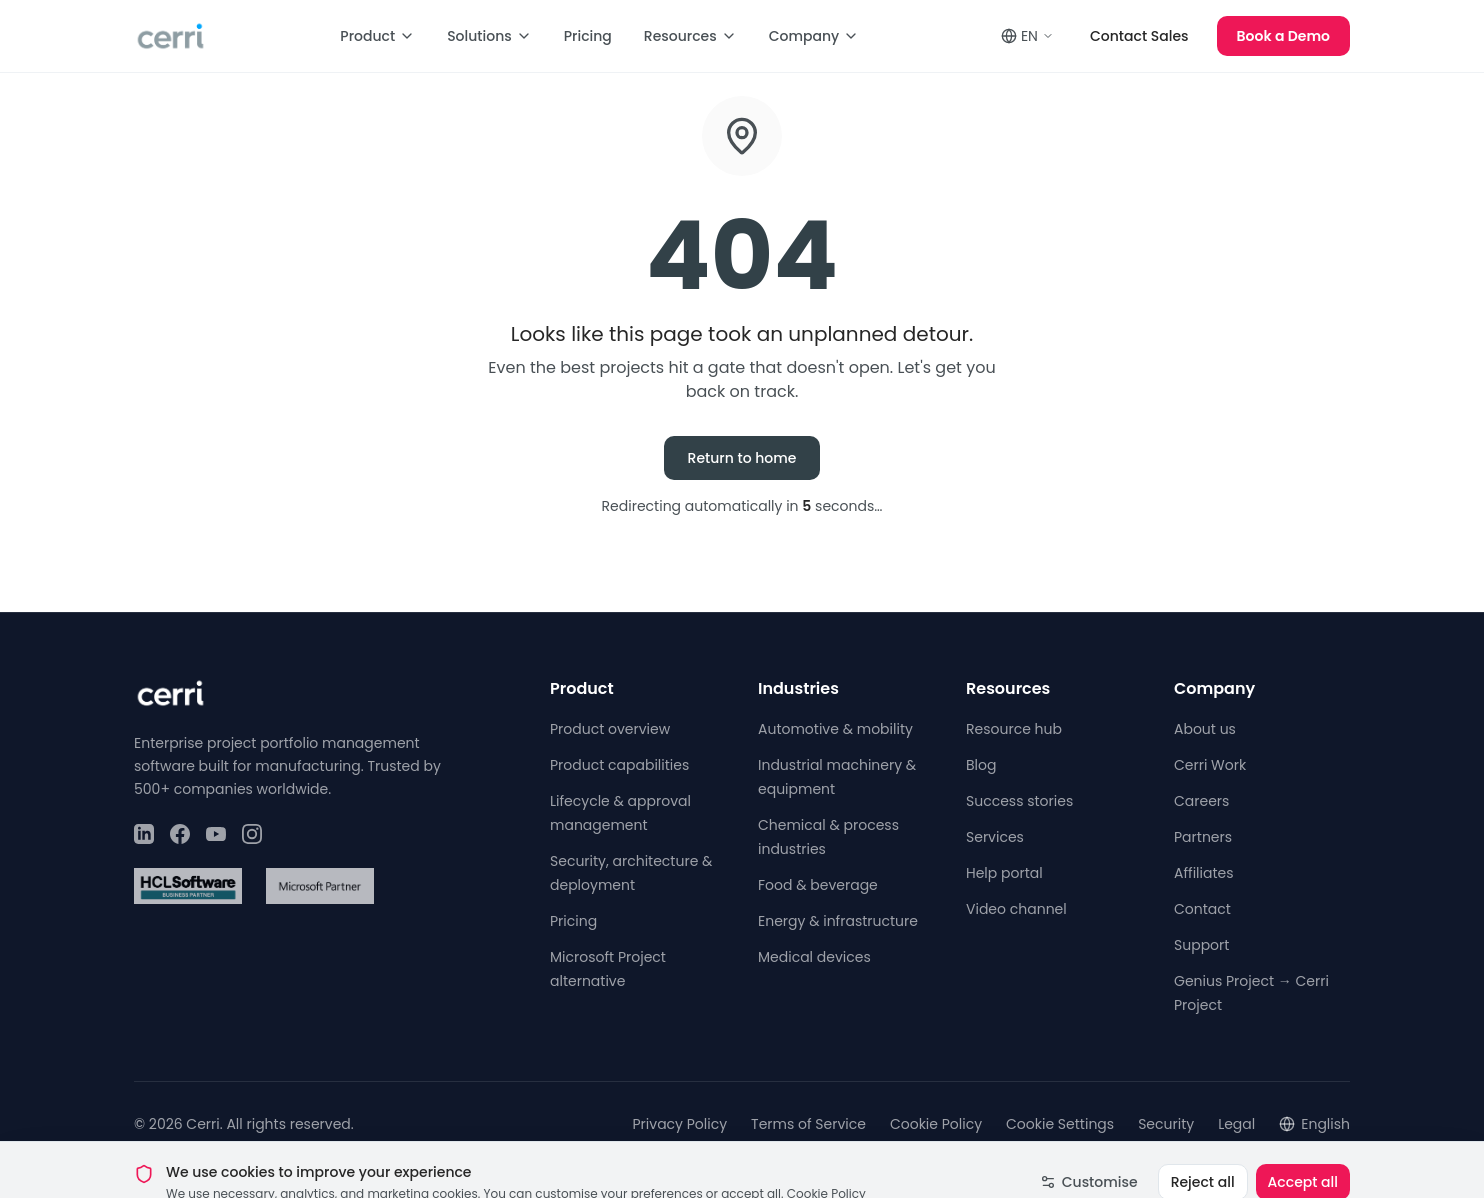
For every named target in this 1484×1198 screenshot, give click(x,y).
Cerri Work (1210, 765)
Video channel (1016, 909)
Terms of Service (808, 1124)
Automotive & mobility (835, 729)
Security (1166, 1124)
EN (1027, 36)
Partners (1203, 837)
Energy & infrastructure (838, 921)
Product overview (610, 729)
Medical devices (814, 957)
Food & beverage (818, 885)
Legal (1236, 1124)
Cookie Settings (1060, 1124)
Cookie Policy (936, 1124)
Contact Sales (1139, 36)
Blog (981, 765)
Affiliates (1204, 873)
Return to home (742, 458)
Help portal (1004, 873)
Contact (1202, 909)
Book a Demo (1283, 36)
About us (1205, 729)
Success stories (1019, 801)
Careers (1201, 801)
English (1314, 1124)
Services (995, 837)
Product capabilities (619, 765)
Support (1201, 945)
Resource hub (1014, 729)
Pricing (588, 36)
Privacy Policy (680, 1124)
